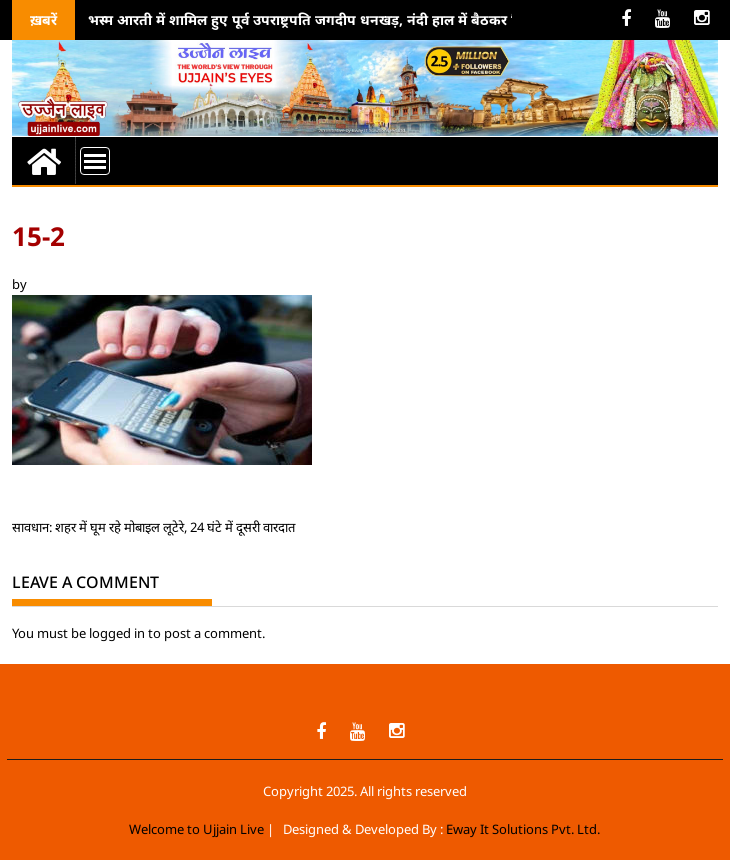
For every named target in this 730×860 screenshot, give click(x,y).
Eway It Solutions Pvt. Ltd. (523, 829)
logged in (117, 633)
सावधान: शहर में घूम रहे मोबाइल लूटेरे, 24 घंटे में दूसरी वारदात (153, 527)
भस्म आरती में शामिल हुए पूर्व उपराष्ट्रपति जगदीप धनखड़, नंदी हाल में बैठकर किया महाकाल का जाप (363, 19)
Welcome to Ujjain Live (196, 829)
